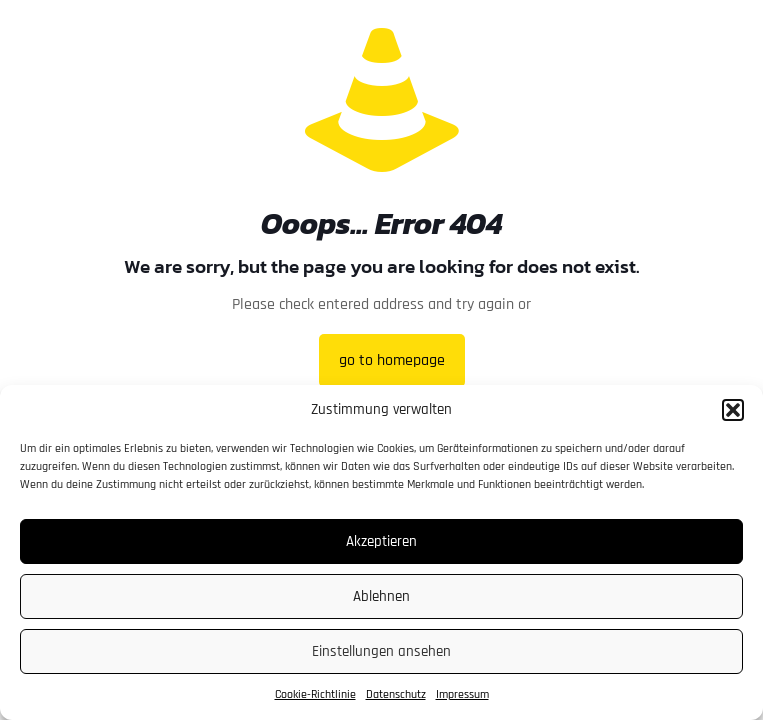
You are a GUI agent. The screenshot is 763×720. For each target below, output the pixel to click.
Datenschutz (396, 694)
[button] (733, 410)
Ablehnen (381, 596)
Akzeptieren (381, 541)
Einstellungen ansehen (381, 651)
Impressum (462, 694)
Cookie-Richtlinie (315, 694)
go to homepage (392, 360)
